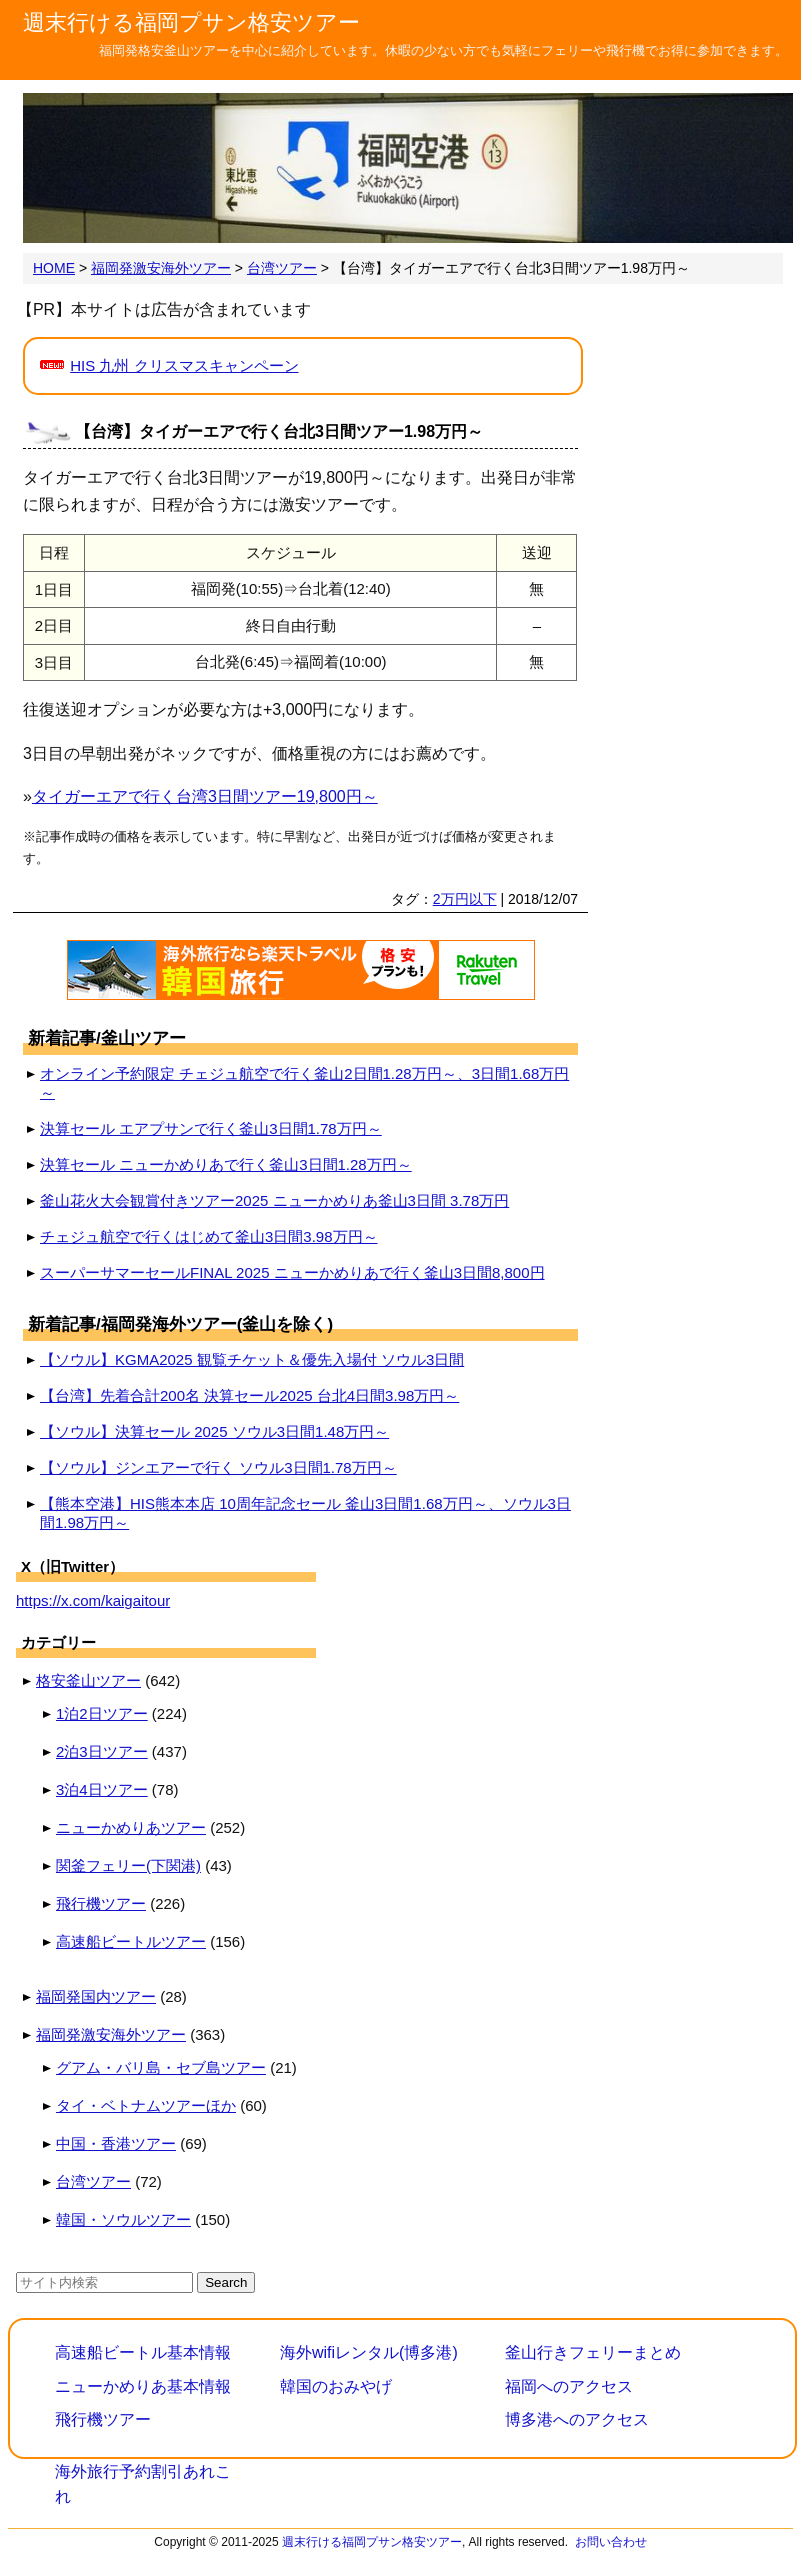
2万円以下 (465, 899)
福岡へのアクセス (569, 2386)
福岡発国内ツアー (96, 1996)
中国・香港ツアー (116, 2143)
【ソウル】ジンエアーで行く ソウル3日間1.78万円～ (218, 1467)
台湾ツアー (93, 2181)
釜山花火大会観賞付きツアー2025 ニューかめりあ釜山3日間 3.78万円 (274, 1200)
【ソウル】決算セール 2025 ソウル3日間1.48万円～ (214, 1431)
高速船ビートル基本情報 (143, 2352)
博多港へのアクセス (577, 2419)
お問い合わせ (611, 2542)
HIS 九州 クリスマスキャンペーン (184, 365)
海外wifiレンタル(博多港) (369, 2352)
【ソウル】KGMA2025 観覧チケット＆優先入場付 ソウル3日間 (252, 1359)
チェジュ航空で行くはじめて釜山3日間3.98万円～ (209, 1236)
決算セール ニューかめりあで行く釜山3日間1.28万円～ (226, 1164)
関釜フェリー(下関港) (128, 1865)
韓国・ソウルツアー (123, 2219)
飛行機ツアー (101, 1903)
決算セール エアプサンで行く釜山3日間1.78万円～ (211, 1128)
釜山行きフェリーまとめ (593, 2352)
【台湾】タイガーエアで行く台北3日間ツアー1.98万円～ (279, 431)
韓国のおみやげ (336, 2386)
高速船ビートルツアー (131, 1941)
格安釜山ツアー (88, 1680)
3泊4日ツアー (102, 1789)
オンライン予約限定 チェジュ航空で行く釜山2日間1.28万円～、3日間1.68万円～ (304, 1083)
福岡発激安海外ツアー (111, 2034)
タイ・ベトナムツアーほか (146, 2105)
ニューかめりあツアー (131, 1827)
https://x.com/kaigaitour (93, 1600)
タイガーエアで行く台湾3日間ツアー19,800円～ (205, 796)
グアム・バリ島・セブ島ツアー (161, 2067)
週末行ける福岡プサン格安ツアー (191, 22)
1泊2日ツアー (102, 1713)
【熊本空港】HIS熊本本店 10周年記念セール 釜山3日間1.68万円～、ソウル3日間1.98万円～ (305, 1513)
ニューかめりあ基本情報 (143, 2386)
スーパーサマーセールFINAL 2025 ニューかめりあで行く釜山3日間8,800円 (292, 1272)
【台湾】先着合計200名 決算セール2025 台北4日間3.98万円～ (249, 1395)
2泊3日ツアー (102, 1751)
